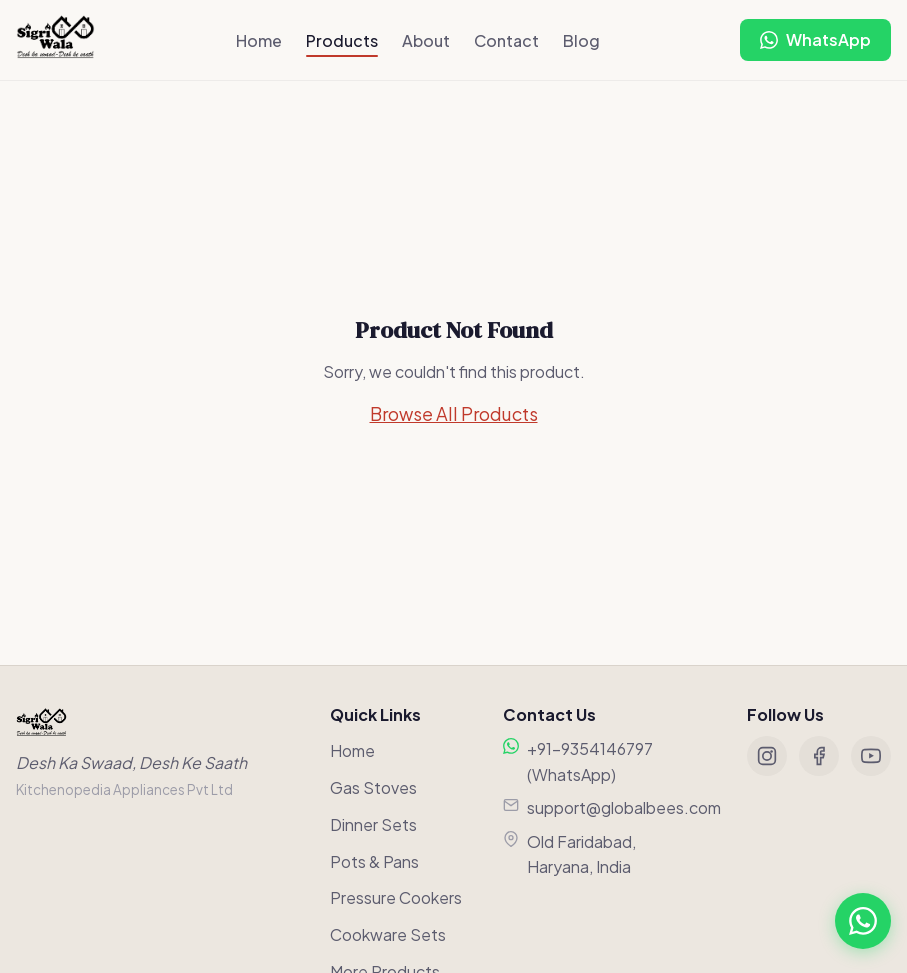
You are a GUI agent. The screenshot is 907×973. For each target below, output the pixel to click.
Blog (581, 40)
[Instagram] (767, 756)
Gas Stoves (373, 787)
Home (259, 40)
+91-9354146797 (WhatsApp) (590, 761)
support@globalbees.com (624, 807)
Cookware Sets (388, 934)
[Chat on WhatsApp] (815, 40)
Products (342, 40)
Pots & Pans (374, 861)
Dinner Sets (373, 824)
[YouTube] (871, 756)
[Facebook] (819, 756)
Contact (506, 40)
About (426, 40)
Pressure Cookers (396, 897)
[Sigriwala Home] (55, 40)
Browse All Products (454, 413)
